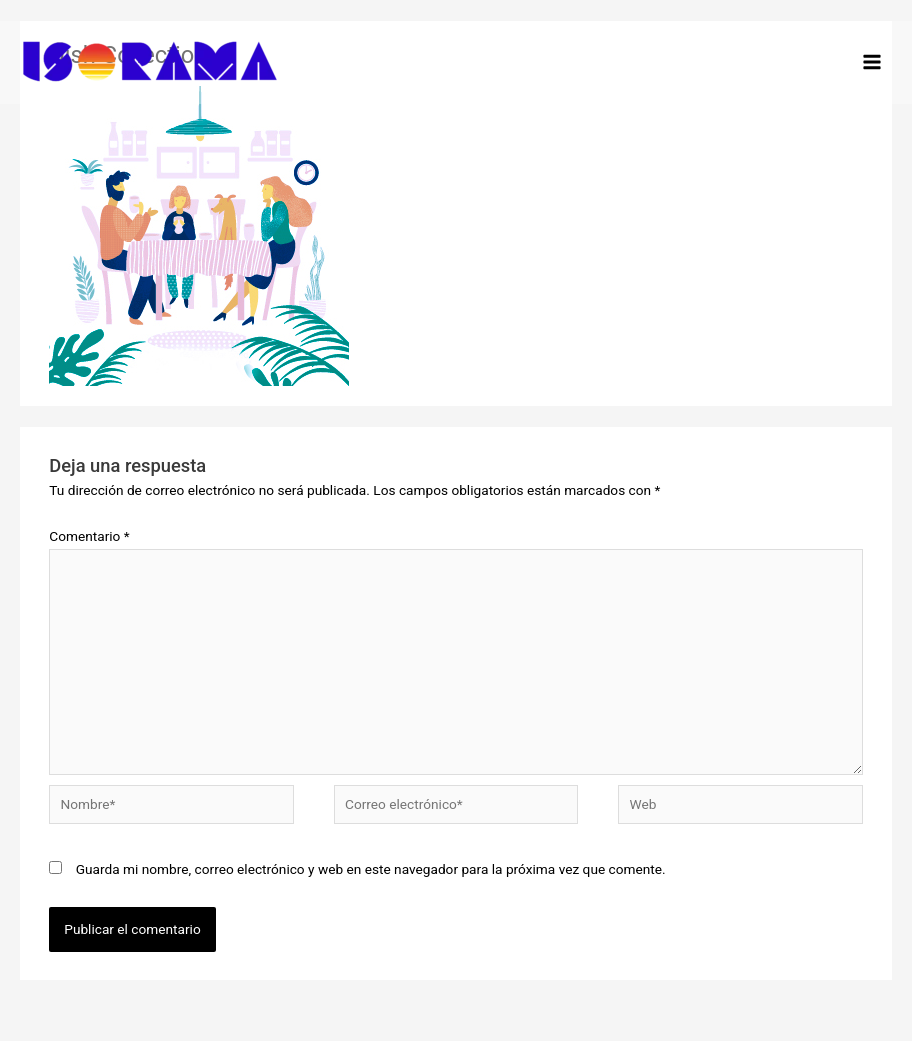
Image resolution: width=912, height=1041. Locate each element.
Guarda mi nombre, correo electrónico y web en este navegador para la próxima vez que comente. (371, 869)
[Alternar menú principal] (872, 62)
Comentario (89, 536)
